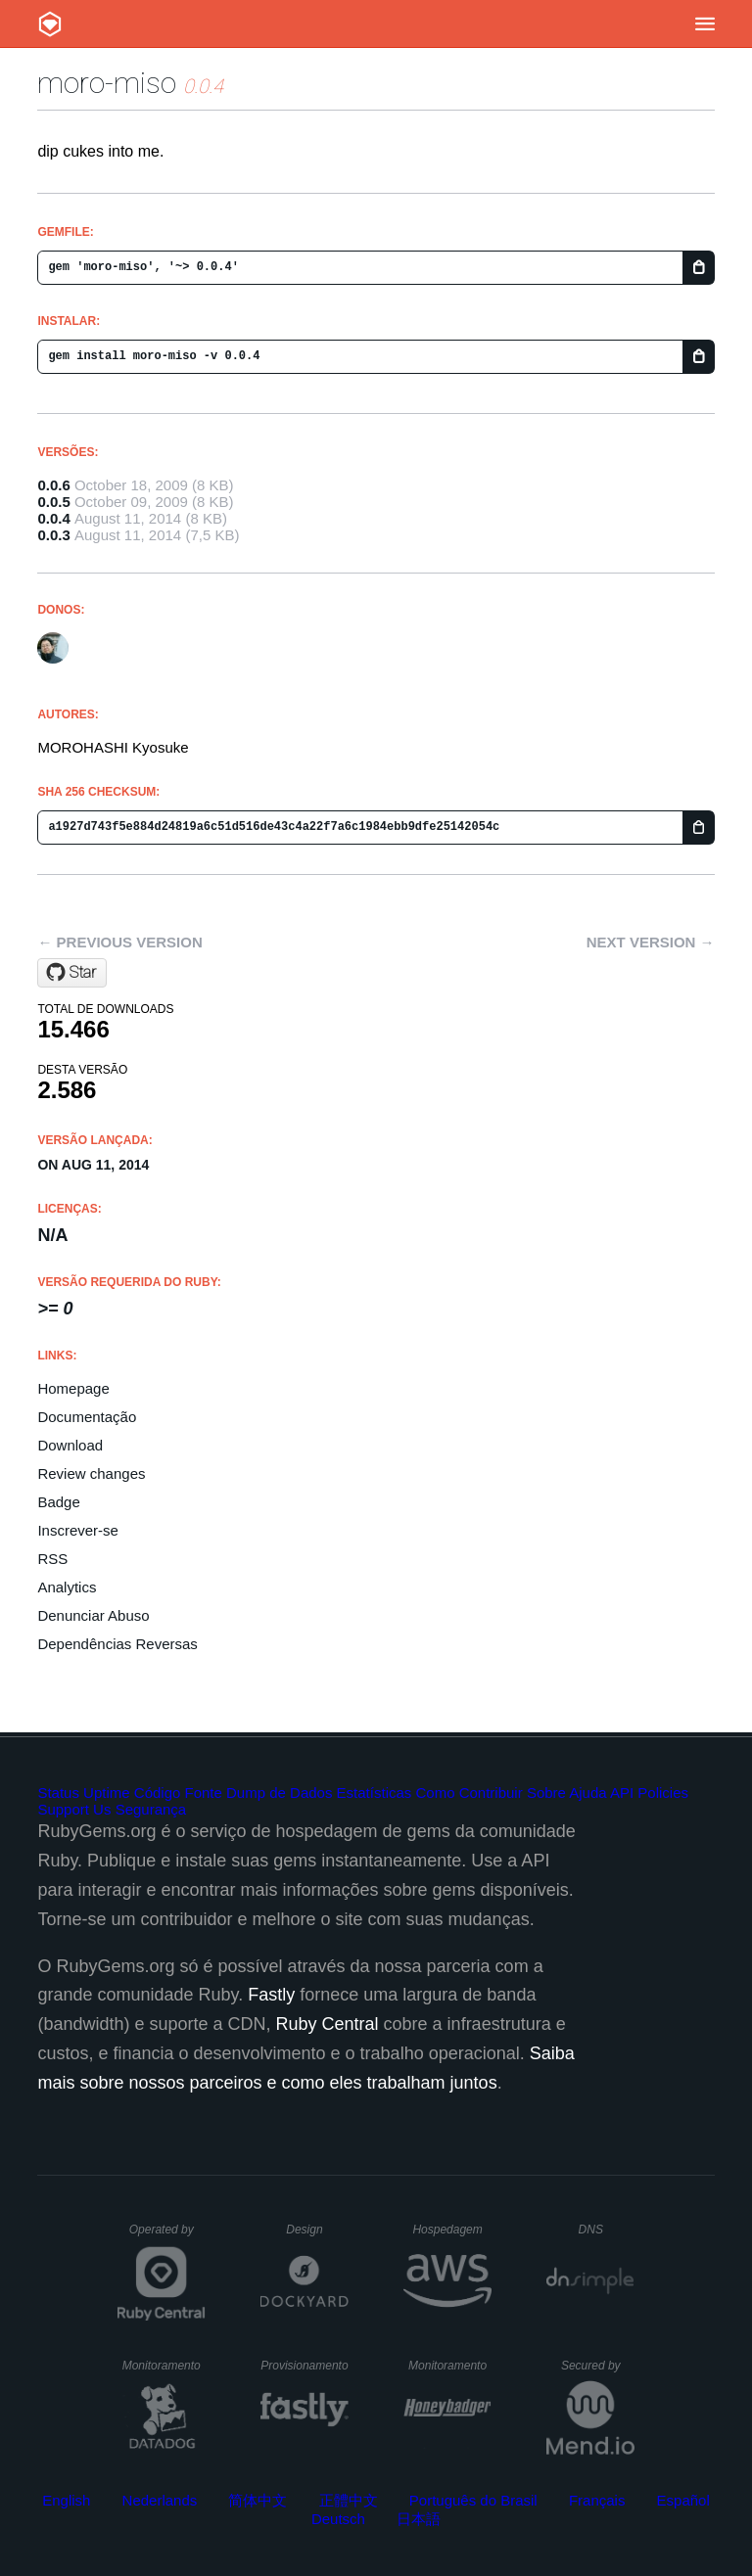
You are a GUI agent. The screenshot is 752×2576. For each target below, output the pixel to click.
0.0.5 (53, 501)
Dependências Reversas (117, 1643)
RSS (52, 1558)
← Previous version (119, 942)
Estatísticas (374, 1792)
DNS (607, 2229)
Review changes (91, 1473)
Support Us (74, 1809)
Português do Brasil (473, 2500)
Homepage (73, 1388)
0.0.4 (53, 518)
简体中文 (257, 2500)
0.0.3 (53, 535)
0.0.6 (53, 485)
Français (597, 2500)
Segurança (151, 1809)
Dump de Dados (279, 1792)
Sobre (546, 1792)
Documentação (86, 1416)
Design (317, 2229)
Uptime (106, 1792)
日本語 (419, 2518)
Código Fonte (178, 1792)
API (622, 1792)
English (66, 2500)
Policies (662, 1792)
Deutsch (338, 2518)
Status (58, 1792)
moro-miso (106, 83)
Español (683, 2500)
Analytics (66, 1587)
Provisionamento (304, 2365)
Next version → (651, 942)
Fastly (271, 1994)
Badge (58, 1502)
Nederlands (160, 2500)
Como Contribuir (468, 1792)
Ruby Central (327, 2024)
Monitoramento (164, 2365)
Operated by (167, 2236)
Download (70, 1445)
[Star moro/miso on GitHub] (72, 973)
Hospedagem (452, 2229)
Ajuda (587, 1792)
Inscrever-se (77, 1530)
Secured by (597, 2365)
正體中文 (348, 2500)
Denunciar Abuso (93, 1615)
